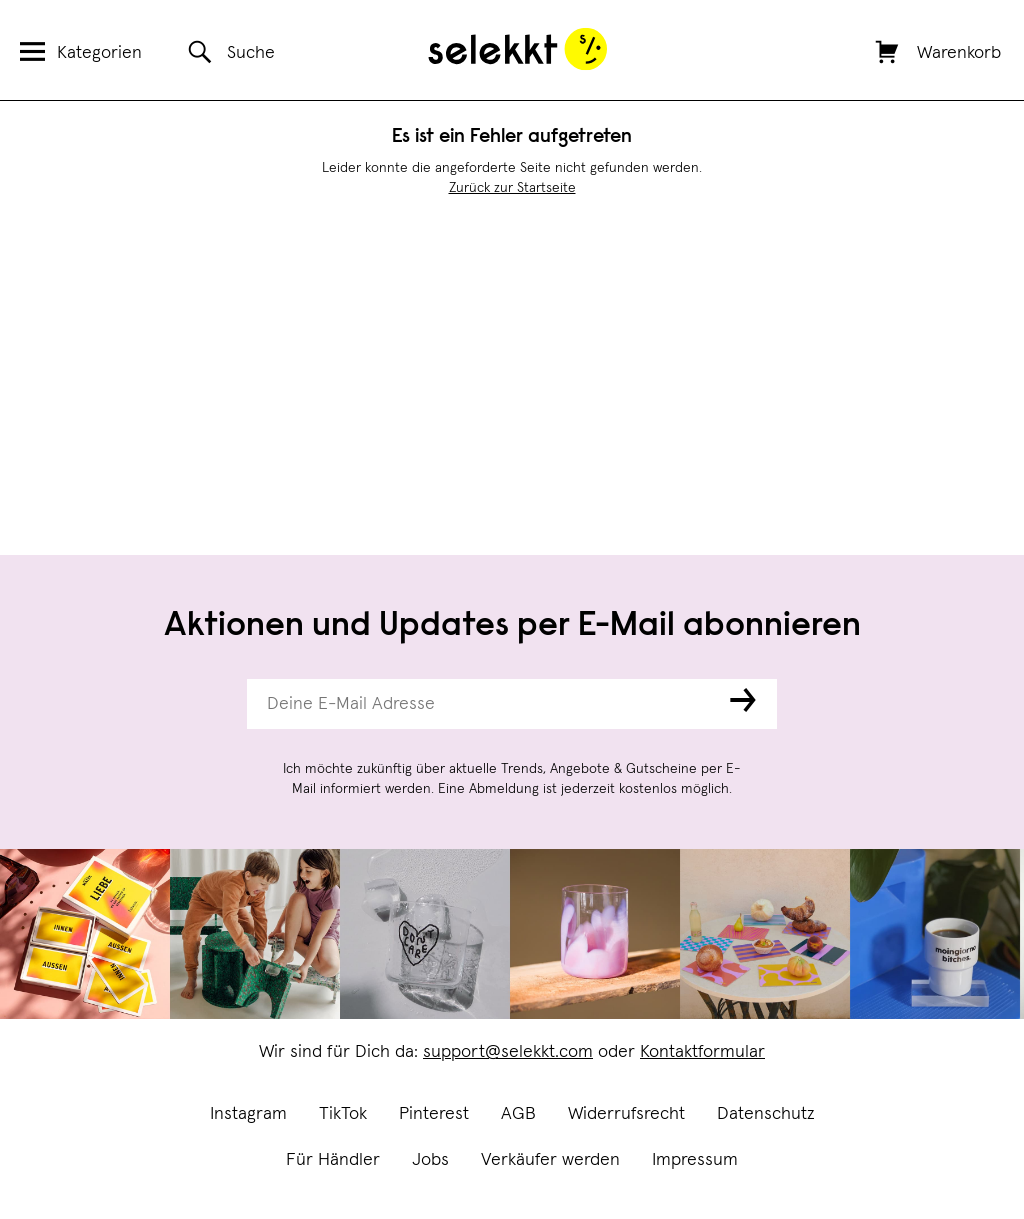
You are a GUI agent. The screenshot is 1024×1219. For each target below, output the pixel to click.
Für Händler (333, 1160)
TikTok (343, 1114)
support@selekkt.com (508, 1052)
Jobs (430, 1160)
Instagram (248, 1114)
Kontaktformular (702, 1052)
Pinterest (434, 1114)
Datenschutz (766, 1114)
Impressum (695, 1160)
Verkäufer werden (550, 1160)
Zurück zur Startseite (512, 188)
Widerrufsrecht (626, 1114)
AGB (518, 1114)
